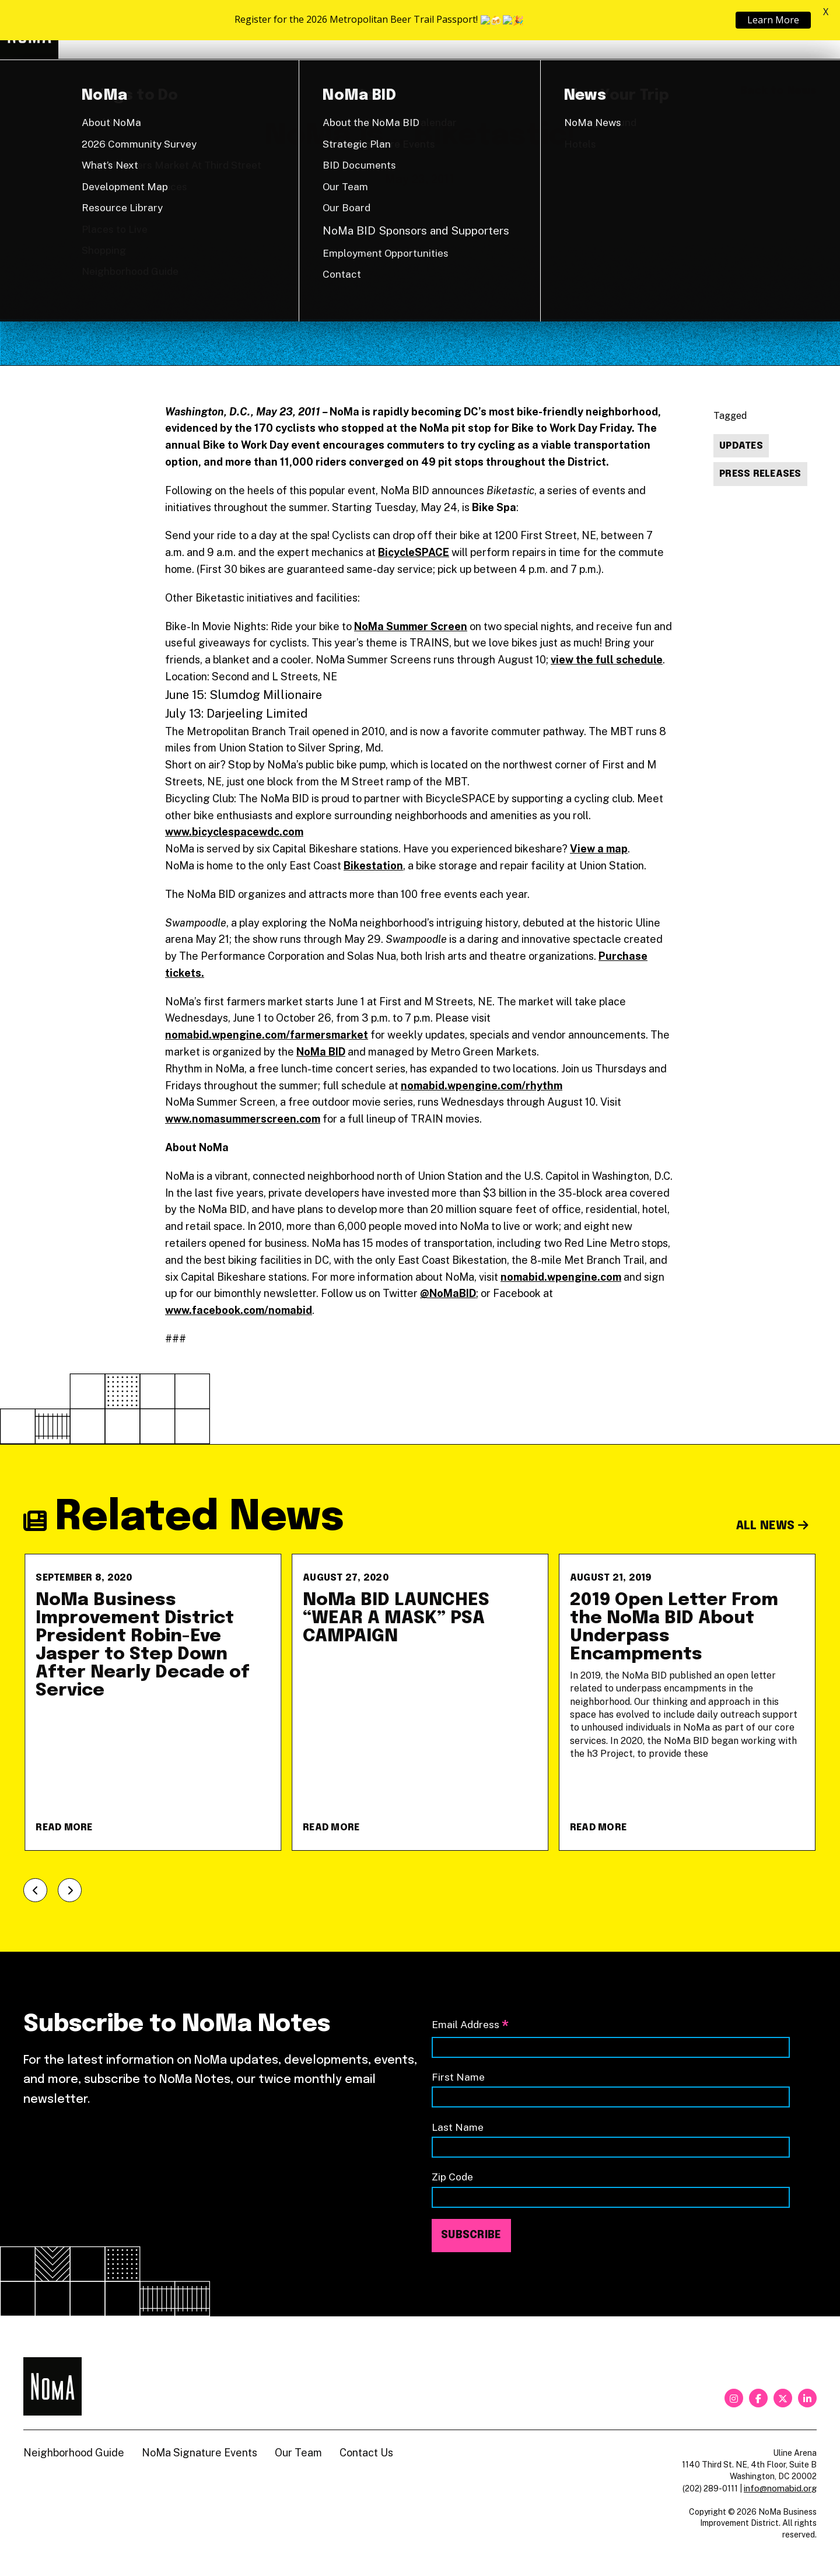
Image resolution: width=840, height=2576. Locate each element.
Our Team (298, 2452)
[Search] (811, 30)
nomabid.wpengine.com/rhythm (481, 1085)
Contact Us (366, 2452)
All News (772, 1526)
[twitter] (783, 2398)
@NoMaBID (448, 1293)
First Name (458, 2077)
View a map (599, 849)
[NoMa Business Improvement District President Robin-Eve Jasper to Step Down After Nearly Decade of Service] (152, 1702)
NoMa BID (320, 1052)
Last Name (458, 2127)
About (577, 29)
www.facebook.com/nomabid (238, 1310)
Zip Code (452, 2176)
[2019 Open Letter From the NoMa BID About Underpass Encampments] (687, 1702)
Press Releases (760, 474)
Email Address (470, 2025)
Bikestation (373, 865)
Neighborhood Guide (680, 30)
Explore (489, 29)
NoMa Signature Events (199, 2452)
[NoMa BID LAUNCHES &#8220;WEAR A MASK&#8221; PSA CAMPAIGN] (420, 1702)
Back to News (778, 91)
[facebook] (758, 2398)
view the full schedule (607, 659)
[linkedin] (807, 2398)
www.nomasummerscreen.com (242, 1119)
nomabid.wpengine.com (561, 1277)
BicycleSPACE (413, 552)
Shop (769, 30)
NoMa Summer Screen (410, 626)
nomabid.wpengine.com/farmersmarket (266, 1035)
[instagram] (733, 2398)
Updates (741, 446)
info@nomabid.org (780, 2488)
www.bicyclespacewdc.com (234, 832)
